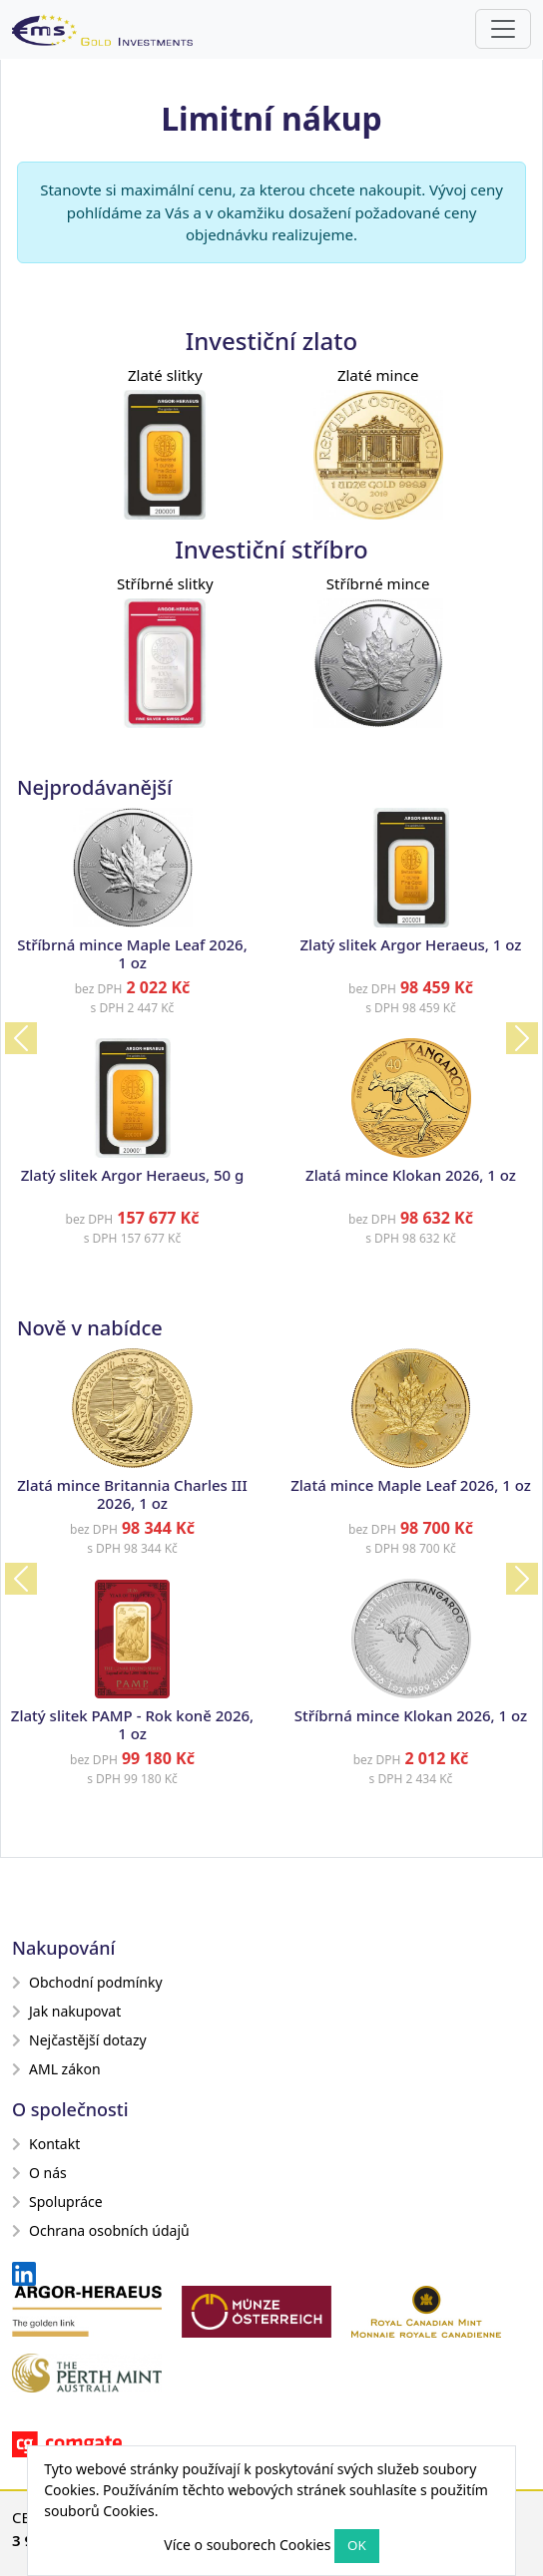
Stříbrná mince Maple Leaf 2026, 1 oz (132, 953)
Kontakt (46, 2143)
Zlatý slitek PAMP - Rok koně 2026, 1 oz (132, 1724)
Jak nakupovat (66, 2011)
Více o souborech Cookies (247, 2544)
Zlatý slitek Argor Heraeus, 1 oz (411, 944)
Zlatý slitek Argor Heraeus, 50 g (133, 1175)
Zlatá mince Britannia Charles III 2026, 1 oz (132, 1494)
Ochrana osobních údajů (101, 2230)
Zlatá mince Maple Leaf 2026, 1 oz (410, 1485)
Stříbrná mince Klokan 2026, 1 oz (410, 1715)
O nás (39, 2172)
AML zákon (56, 2068)
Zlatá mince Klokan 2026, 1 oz (410, 1175)
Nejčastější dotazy (79, 2039)
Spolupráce (57, 2201)
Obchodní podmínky (87, 1982)
